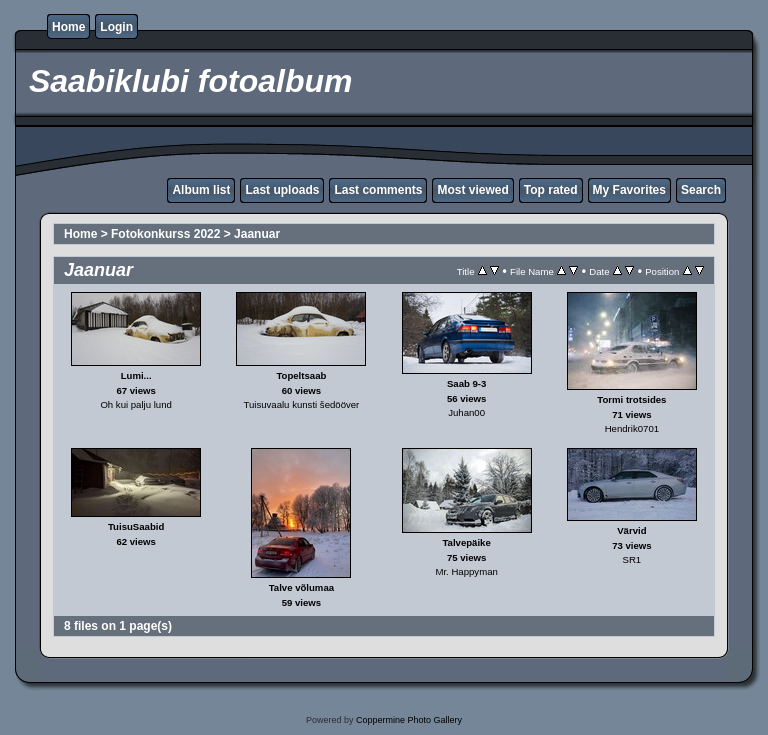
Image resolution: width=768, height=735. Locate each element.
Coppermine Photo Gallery (409, 720)
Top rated (551, 190)
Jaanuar (257, 234)
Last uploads (282, 190)
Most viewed (472, 190)
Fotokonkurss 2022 (165, 234)
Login (116, 27)
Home (68, 27)
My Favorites (629, 190)
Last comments (378, 190)
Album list (201, 190)
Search (701, 190)
